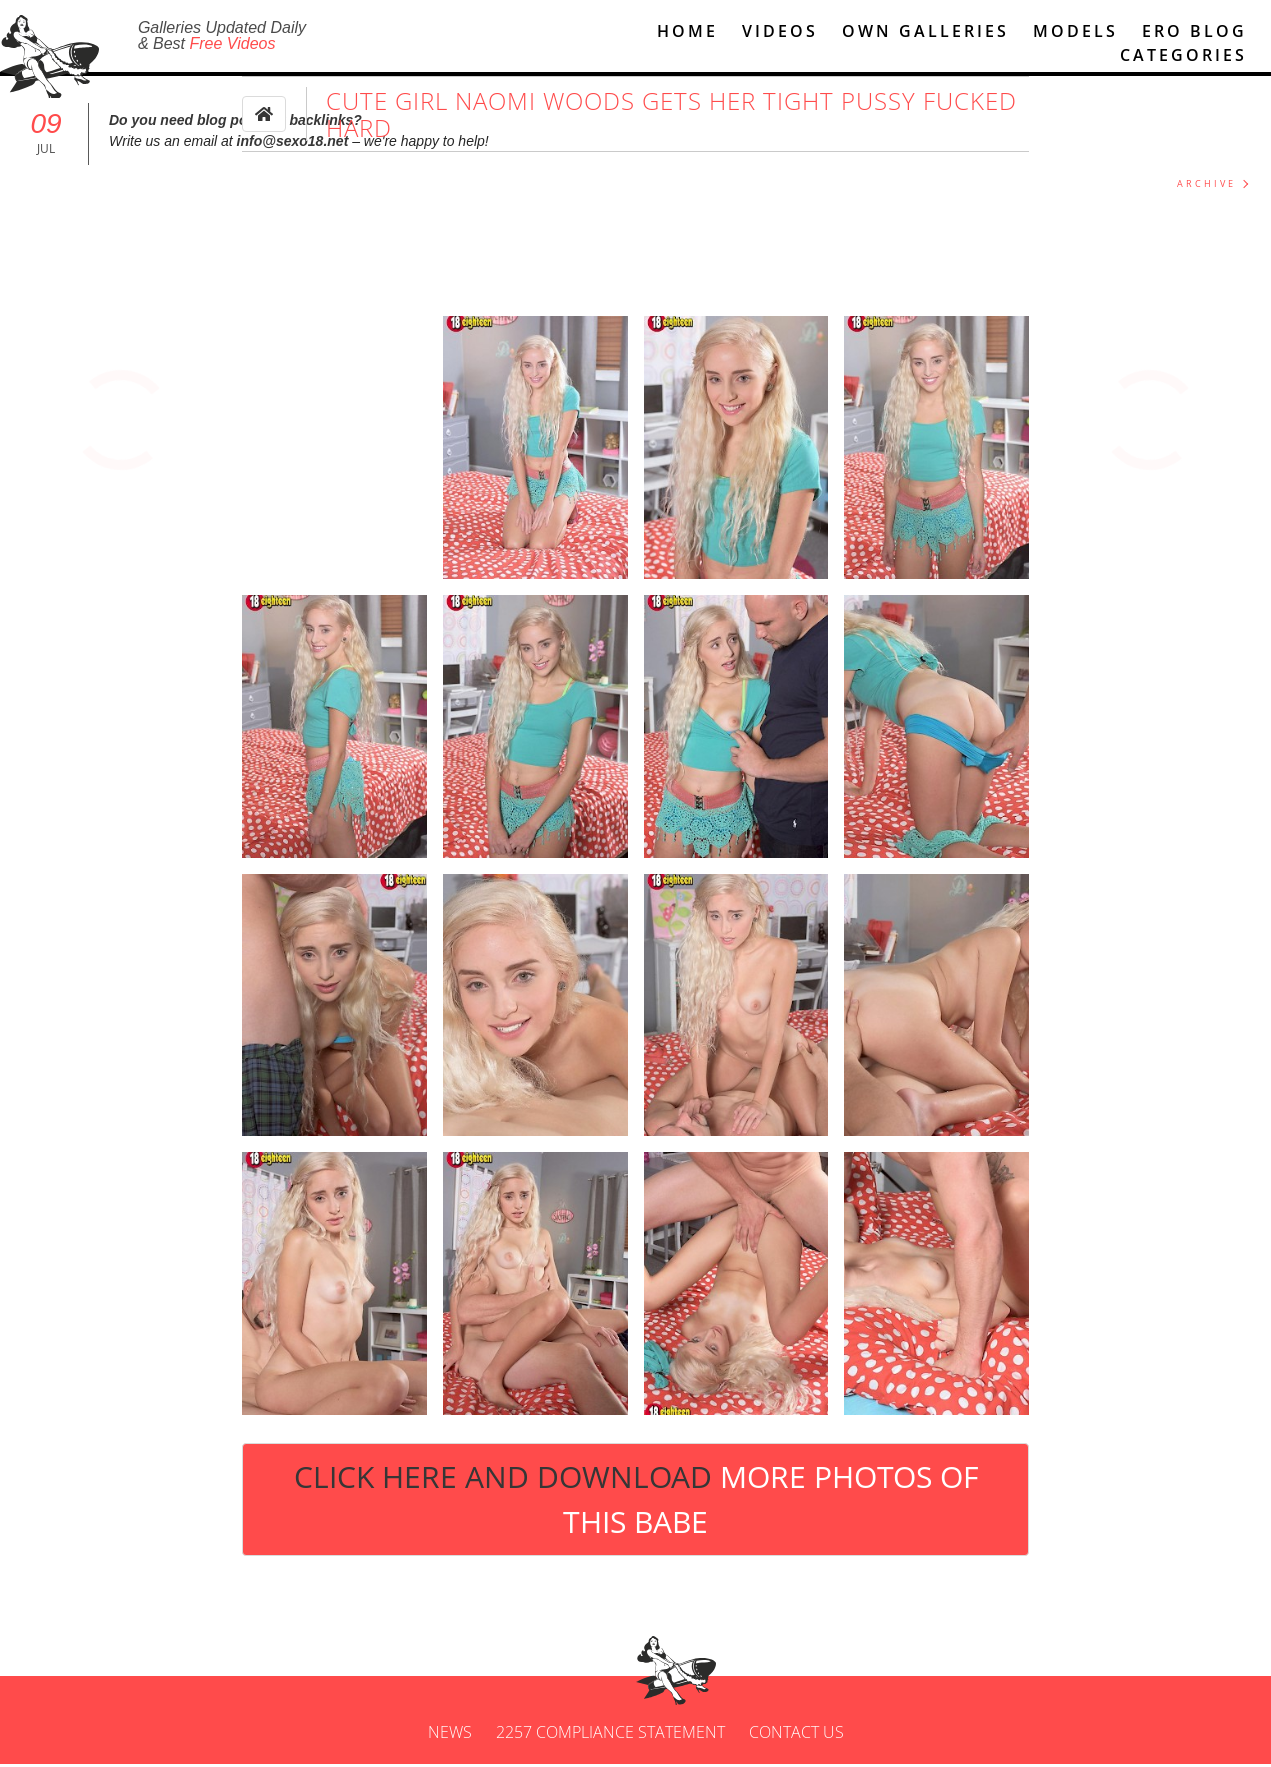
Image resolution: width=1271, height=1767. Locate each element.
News (450, 1735)
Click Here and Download (636, 1502)
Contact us (796, 1735)
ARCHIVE (1206, 186)
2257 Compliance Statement (610, 1735)
